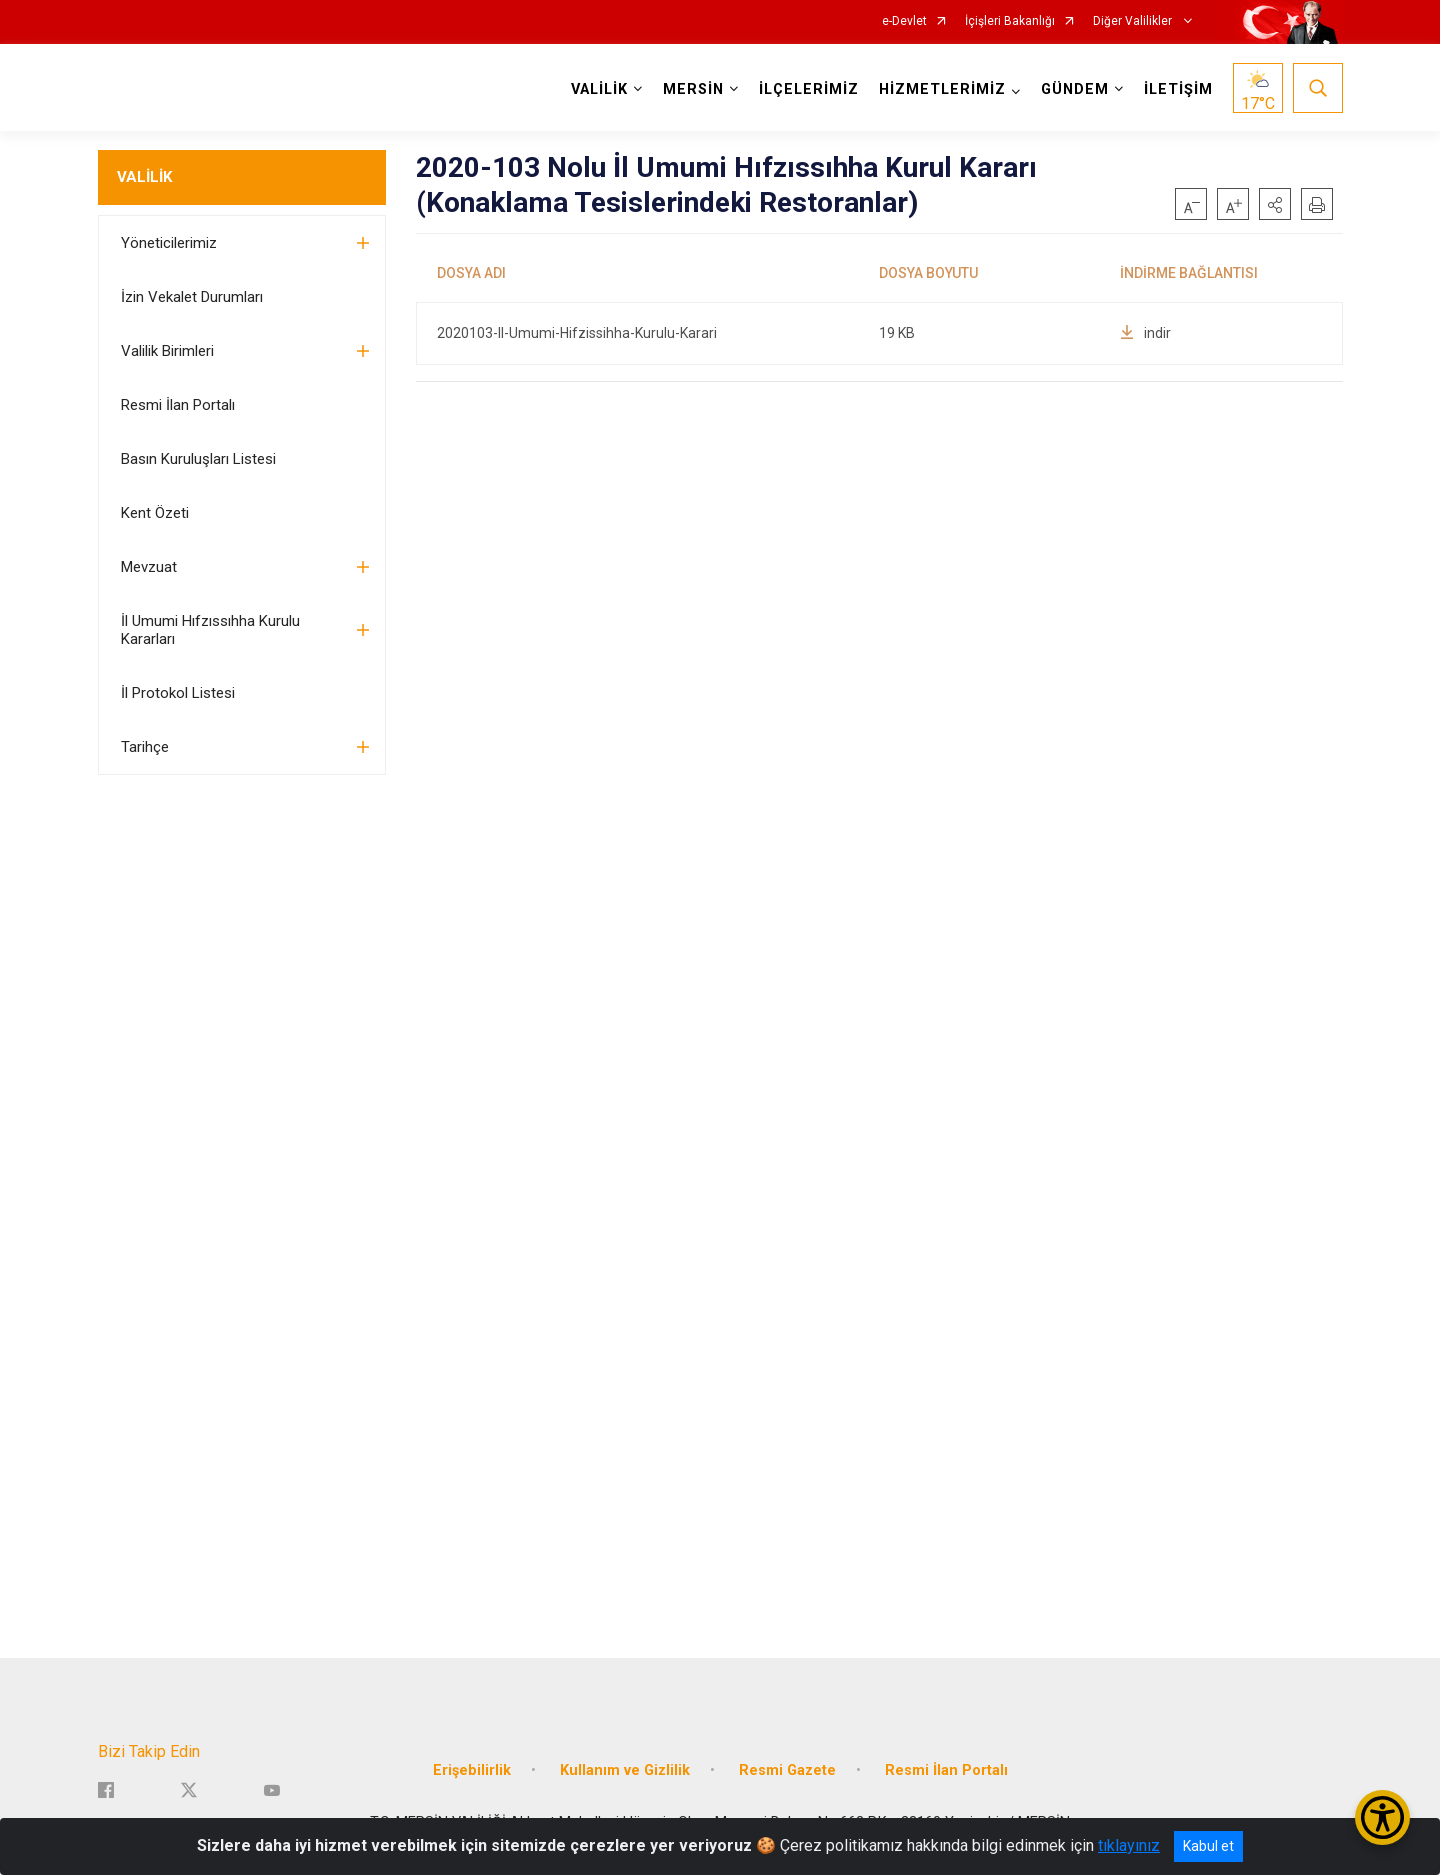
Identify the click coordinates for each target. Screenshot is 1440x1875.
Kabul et (1208, 1846)
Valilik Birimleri (167, 351)
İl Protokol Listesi (178, 693)
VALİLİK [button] (599, 89)
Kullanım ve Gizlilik (625, 1770)
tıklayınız (1129, 1845)
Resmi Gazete (787, 1770)
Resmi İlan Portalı (178, 405)
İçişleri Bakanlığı (1010, 21)
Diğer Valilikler (1134, 21)
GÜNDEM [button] (1075, 89)
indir (1145, 333)
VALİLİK (144, 177)
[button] (1275, 204)
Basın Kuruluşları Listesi (198, 459)
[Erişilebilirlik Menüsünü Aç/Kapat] (1382, 1817)
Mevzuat (149, 567)
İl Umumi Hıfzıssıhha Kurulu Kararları (210, 630)
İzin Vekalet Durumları (192, 297)
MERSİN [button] (693, 89)
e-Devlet (904, 21)
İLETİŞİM (1178, 89)
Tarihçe (145, 747)
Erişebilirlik (472, 1770)
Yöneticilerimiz (169, 243)
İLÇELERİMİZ (809, 89)
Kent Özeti (155, 513)
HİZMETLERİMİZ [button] (942, 89)
